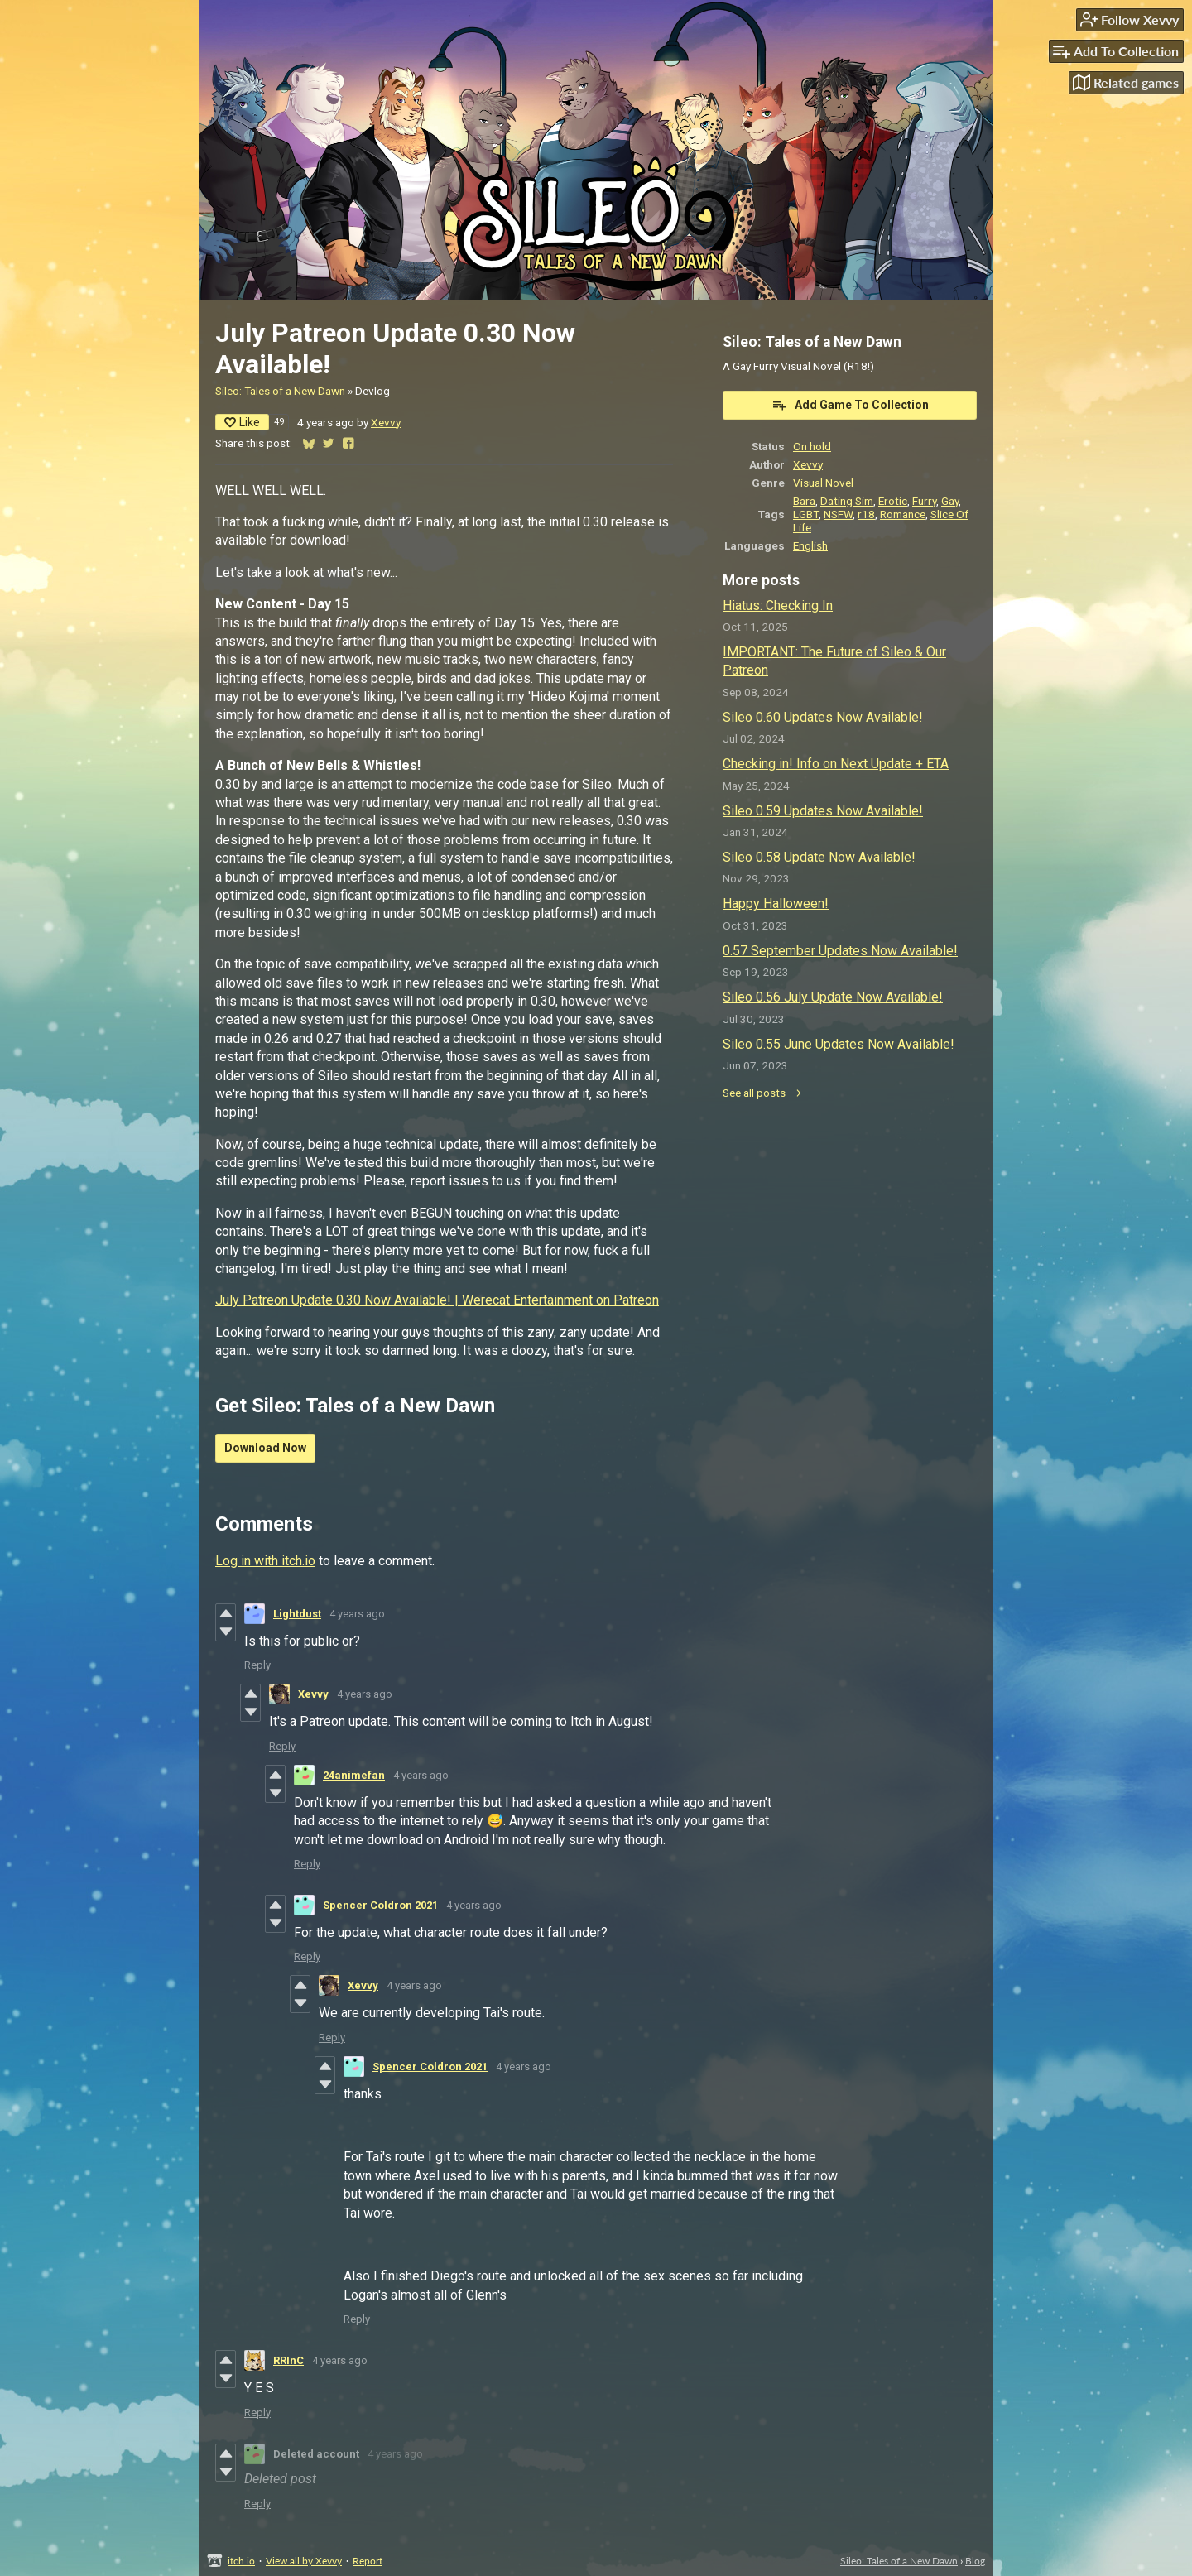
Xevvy (386, 422)
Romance (902, 514)
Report (367, 2560)
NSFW (838, 514)
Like (242, 422)
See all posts (754, 1092)
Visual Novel (823, 482)
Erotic (892, 500)
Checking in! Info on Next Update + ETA (836, 763)
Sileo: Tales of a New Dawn (280, 390)
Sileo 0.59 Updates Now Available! (823, 811)
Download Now (265, 1447)
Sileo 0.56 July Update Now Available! (833, 997)
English (810, 545)
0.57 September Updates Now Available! (840, 951)
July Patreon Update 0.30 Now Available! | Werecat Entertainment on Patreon (437, 1300)
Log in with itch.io (265, 1561)
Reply (257, 1665)
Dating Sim (846, 500)
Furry (924, 500)
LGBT (806, 514)
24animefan (354, 1775)
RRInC (288, 2360)
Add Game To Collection (850, 404)
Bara (804, 500)
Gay (950, 500)
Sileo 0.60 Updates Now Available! (823, 717)
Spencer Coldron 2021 (380, 1905)
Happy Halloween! (776, 903)
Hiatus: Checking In (778, 605)
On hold (812, 446)
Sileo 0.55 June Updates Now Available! (838, 1044)
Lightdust (297, 1614)
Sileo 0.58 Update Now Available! (819, 857)
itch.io (241, 2560)
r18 (866, 514)
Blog (975, 2560)
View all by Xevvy (304, 2560)
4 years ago (357, 1614)
